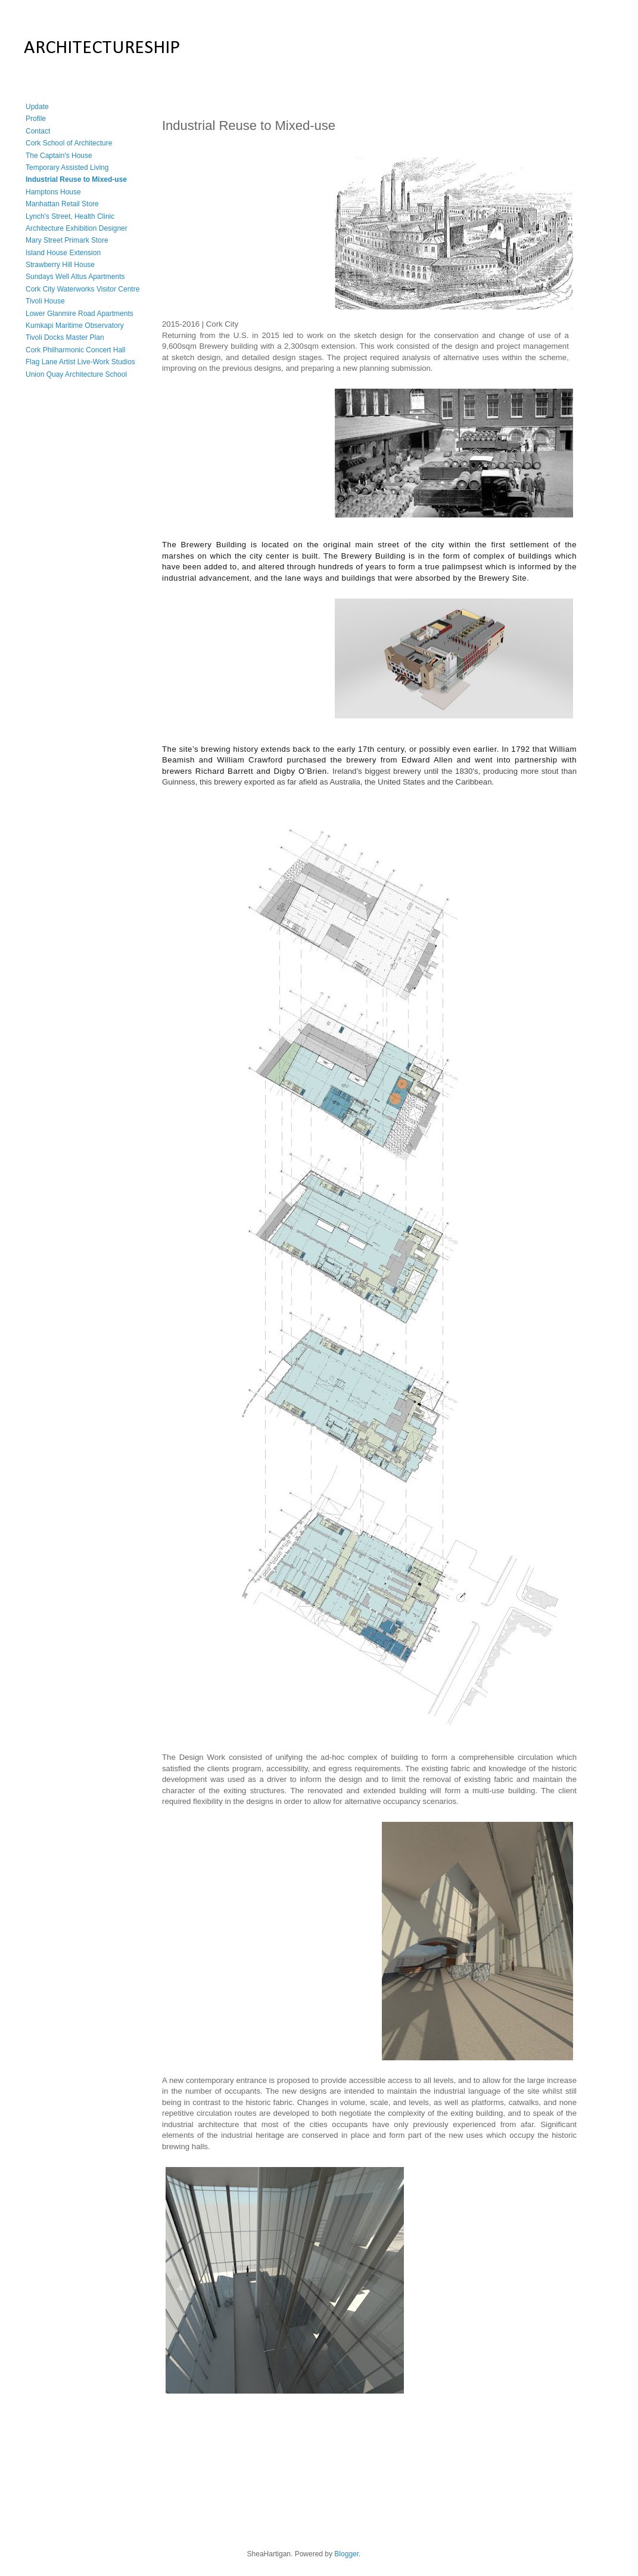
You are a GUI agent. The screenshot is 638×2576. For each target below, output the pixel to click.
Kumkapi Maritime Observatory (75, 325)
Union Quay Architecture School (76, 374)
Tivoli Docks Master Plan (65, 337)
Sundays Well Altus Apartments (75, 276)
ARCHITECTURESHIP (102, 48)
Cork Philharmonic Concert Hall (75, 350)
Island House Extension (63, 253)
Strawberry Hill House (60, 265)
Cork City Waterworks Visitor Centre (82, 289)
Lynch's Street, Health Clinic (70, 216)
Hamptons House (53, 192)
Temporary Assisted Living (67, 167)
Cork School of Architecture (69, 143)
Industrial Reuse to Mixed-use (76, 179)
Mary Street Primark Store (67, 240)
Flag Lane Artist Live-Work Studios (80, 362)
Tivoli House (45, 301)
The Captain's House (59, 155)
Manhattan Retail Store (62, 204)
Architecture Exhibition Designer (76, 228)
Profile (36, 118)
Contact (38, 131)
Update (37, 107)
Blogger (346, 2554)
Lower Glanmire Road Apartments (79, 313)
